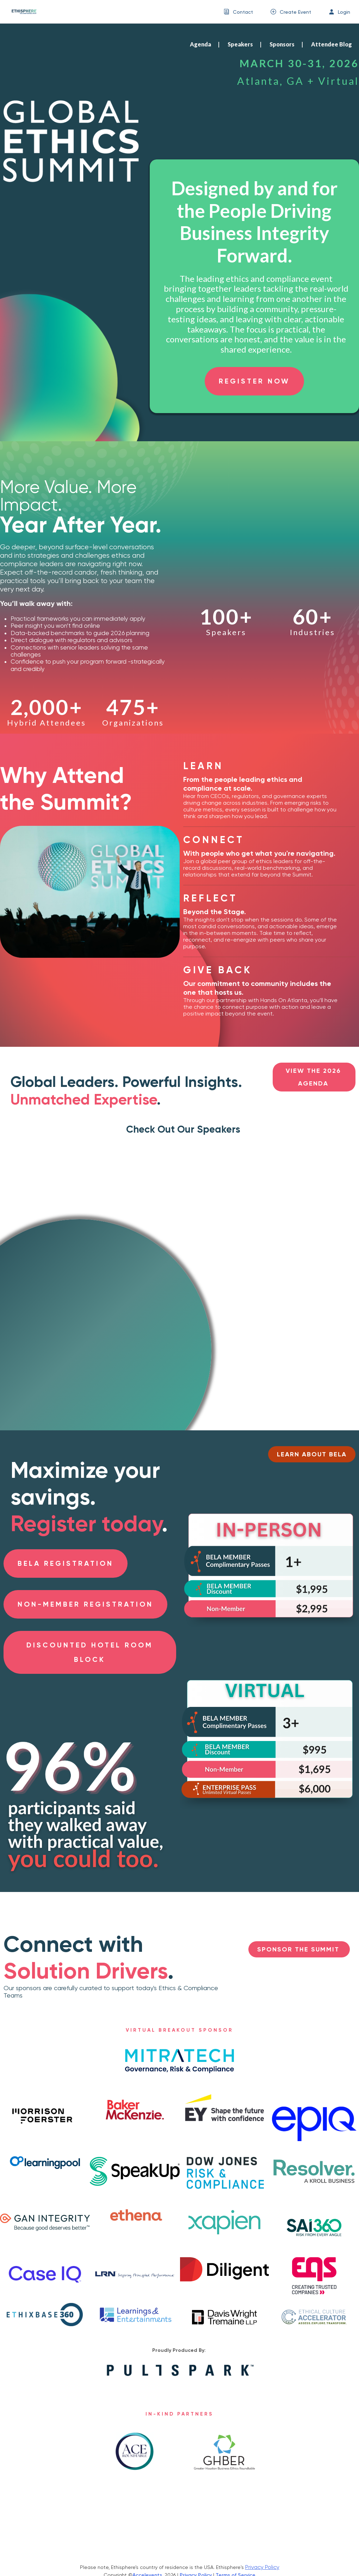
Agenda (200, 44)
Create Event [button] (295, 12)
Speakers (240, 44)
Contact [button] (243, 12)
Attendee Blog (331, 44)
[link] (21, 12)
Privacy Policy (262, 2567)
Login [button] (344, 12)
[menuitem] (238, 11)
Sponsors (282, 44)
